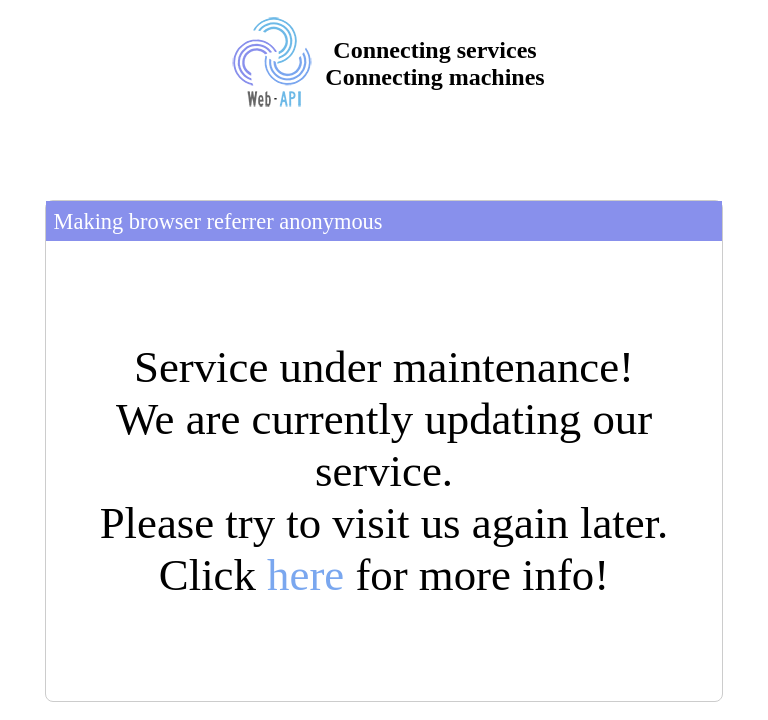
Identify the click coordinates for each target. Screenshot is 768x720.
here (305, 575)
